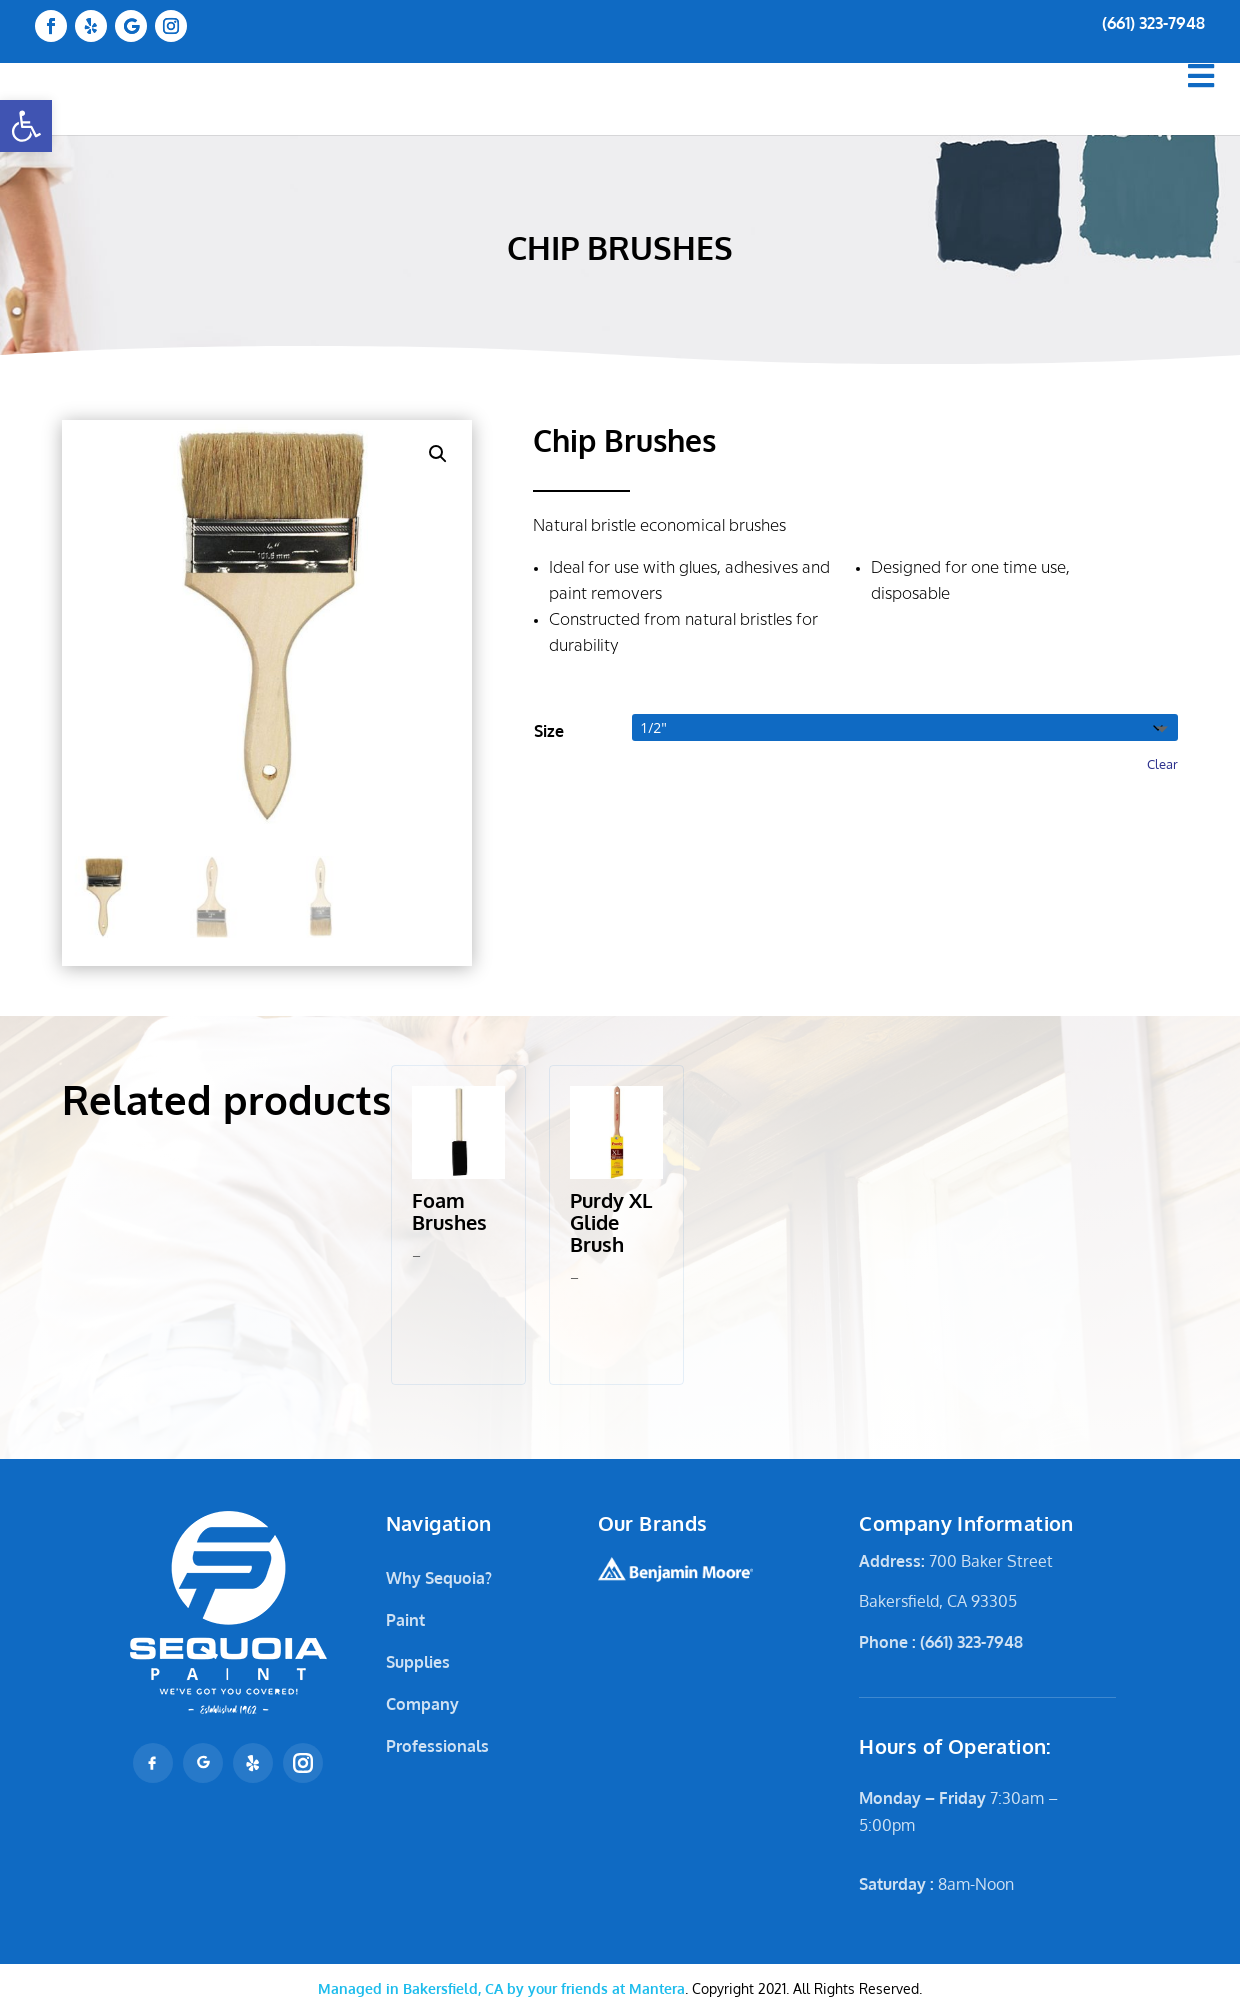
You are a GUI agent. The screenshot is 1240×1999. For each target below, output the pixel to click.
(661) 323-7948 (1153, 23)
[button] (26, 126)
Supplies (418, 1662)
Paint (405, 1620)
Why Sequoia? (439, 1578)
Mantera (501, 1988)
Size (549, 731)
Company (422, 1704)
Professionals (437, 1746)
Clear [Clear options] (1162, 763)
